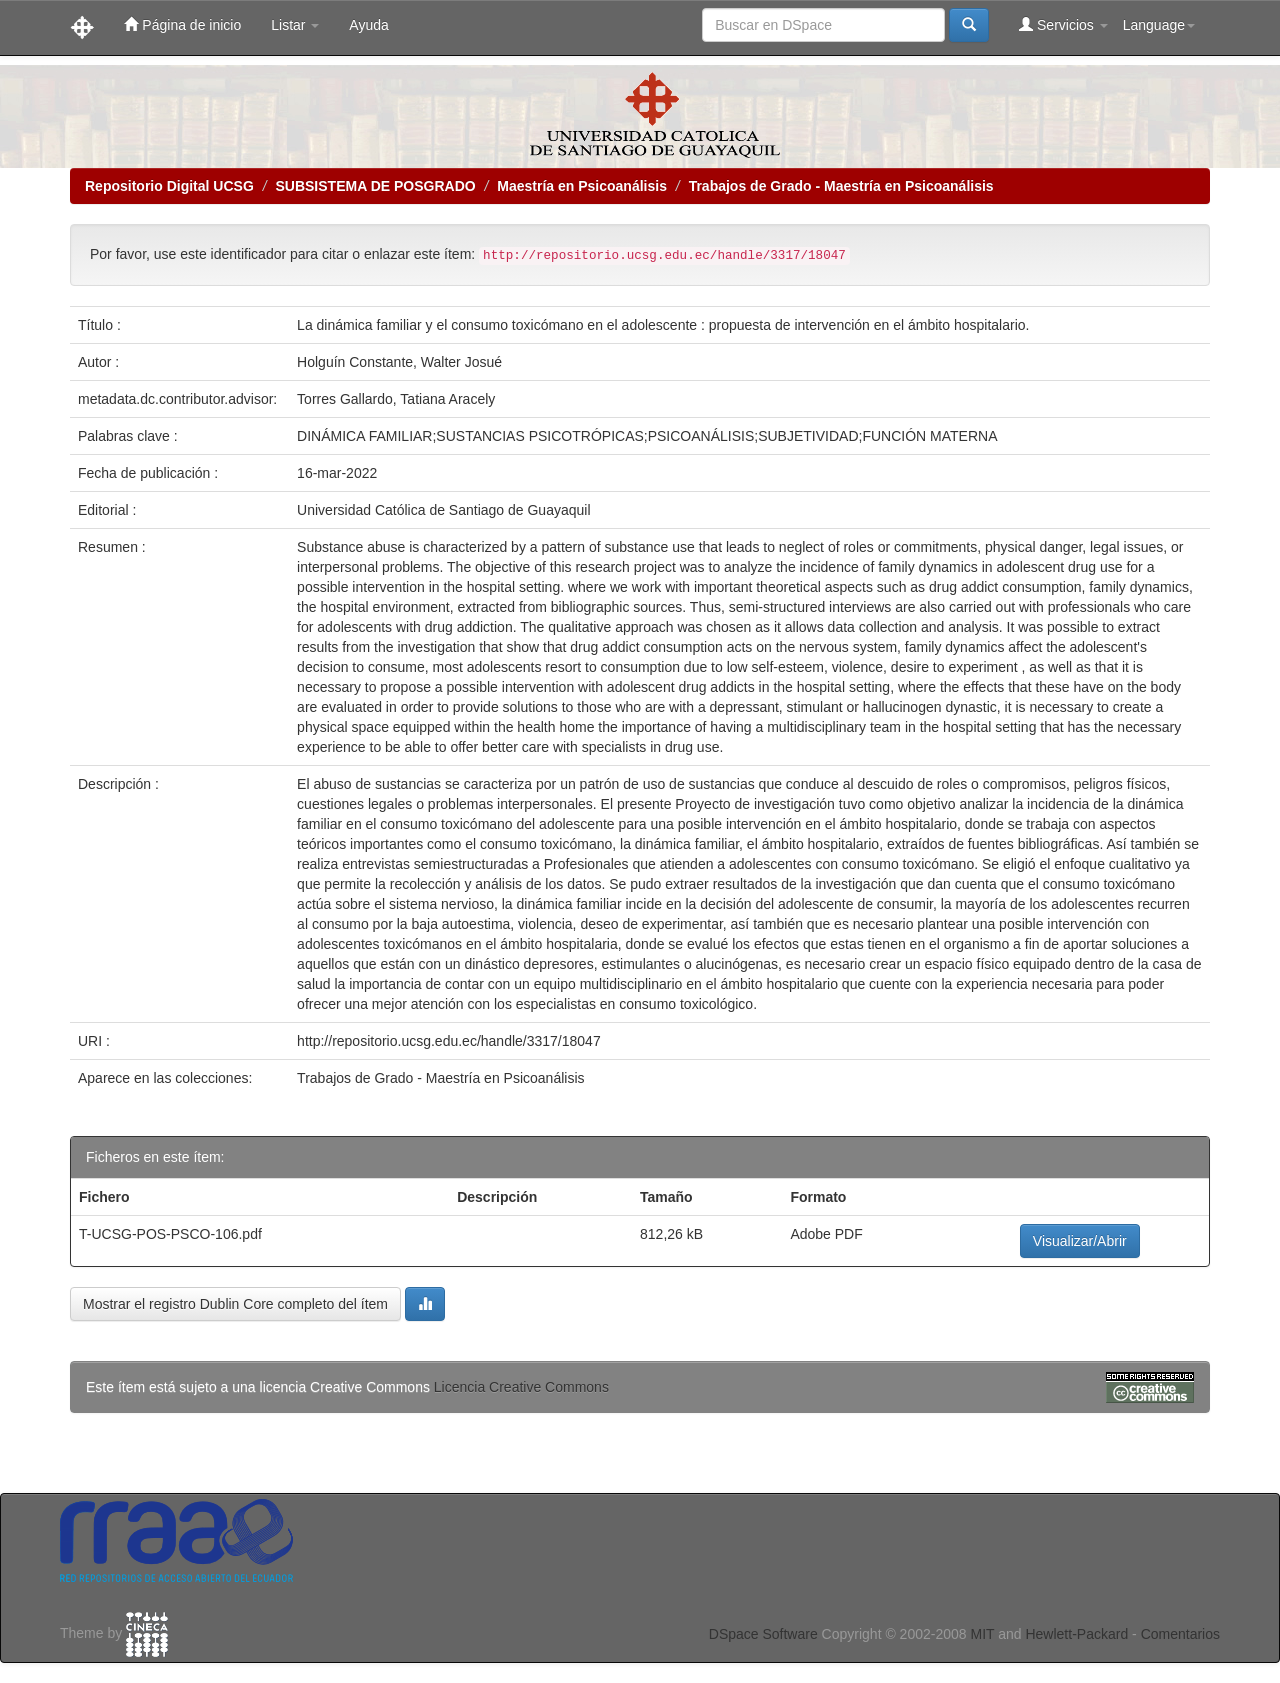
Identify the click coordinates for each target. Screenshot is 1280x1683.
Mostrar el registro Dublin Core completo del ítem (235, 1304)
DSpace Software (763, 1634)
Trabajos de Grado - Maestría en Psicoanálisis (841, 186)
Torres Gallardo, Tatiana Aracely (396, 399)
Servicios (1063, 24)
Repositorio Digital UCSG (169, 186)
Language (1159, 25)
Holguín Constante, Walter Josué (399, 362)
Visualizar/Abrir (1080, 1241)
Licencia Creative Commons (521, 1387)
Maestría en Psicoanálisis (582, 186)
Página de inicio (182, 24)
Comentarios (1180, 1634)
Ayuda (368, 25)
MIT (982, 1634)
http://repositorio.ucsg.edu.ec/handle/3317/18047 (449, 1041)
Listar (295, 25)
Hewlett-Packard (1076, 1634)
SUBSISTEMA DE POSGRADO (375, 186)
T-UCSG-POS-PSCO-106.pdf (170, 1234)
